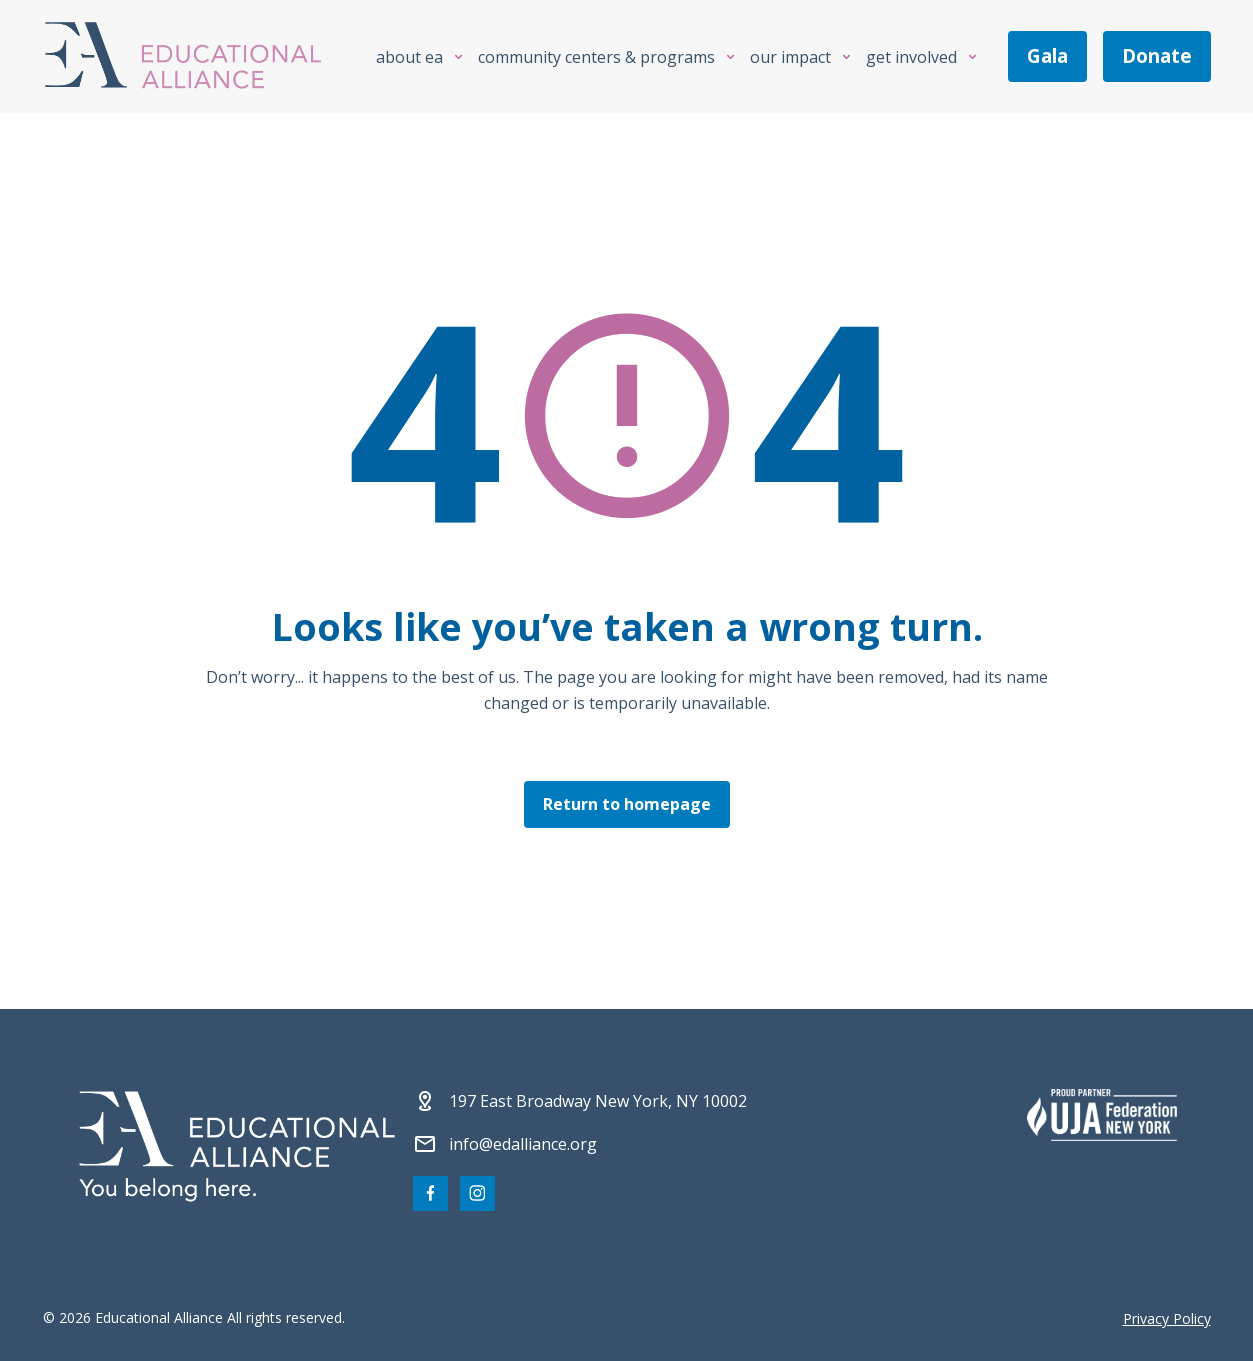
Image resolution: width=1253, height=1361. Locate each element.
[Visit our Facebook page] (430, 1193)
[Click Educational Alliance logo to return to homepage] (183, 56)
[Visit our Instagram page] (477, 1193)
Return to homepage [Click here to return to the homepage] (627, 804)
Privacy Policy (1167, 1318)
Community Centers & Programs (596, 57)
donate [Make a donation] (1157, 56)
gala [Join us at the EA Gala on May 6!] (1047, 56)
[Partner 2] (1102, 1115)
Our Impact (790, 57)
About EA (409, 57)
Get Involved (911, 57)
